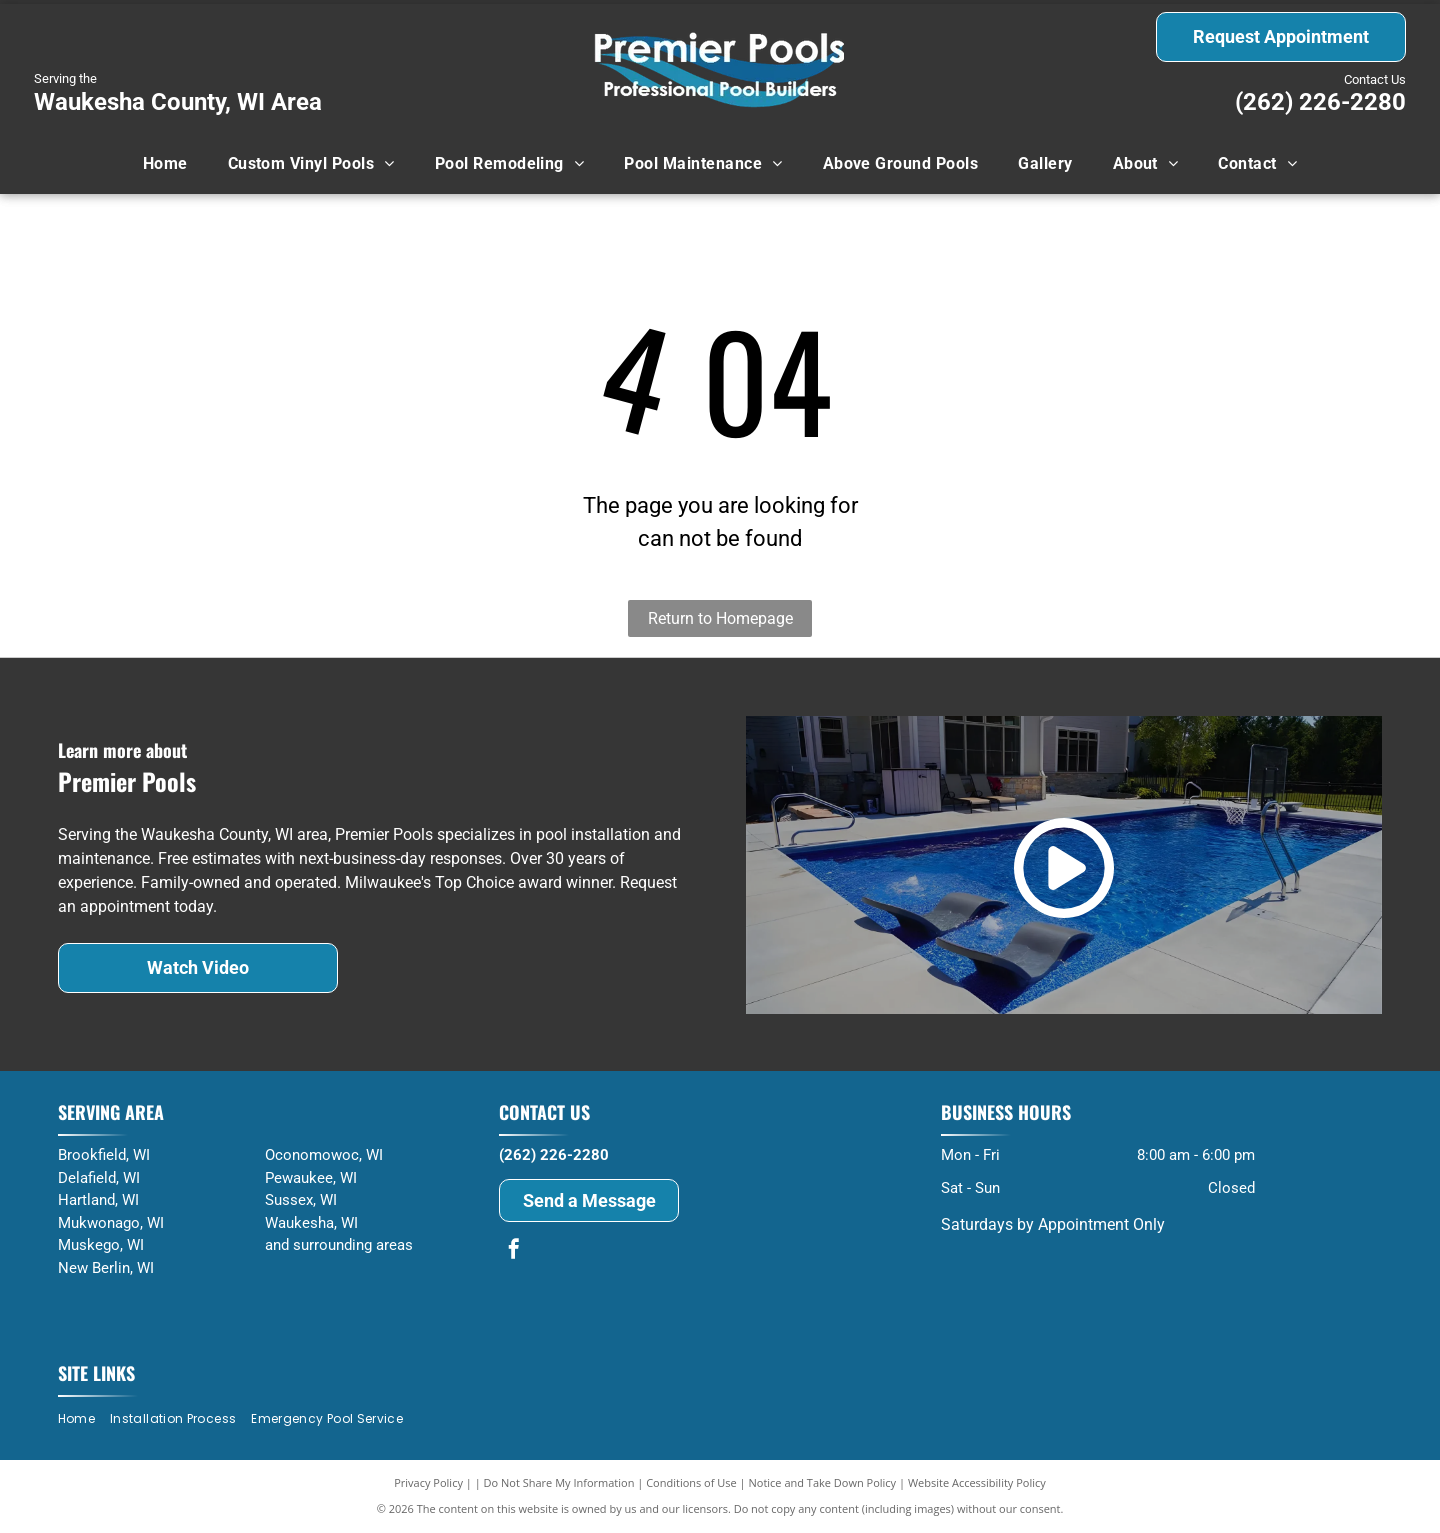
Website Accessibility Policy (977, 1482)
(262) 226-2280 (1320, 102)
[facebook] (514, 1251)
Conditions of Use (691, 1482)
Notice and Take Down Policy (823, 1482)
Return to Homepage (720, 618)
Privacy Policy (428, 1482)
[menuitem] (165, 164)
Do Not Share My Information (559, 1482)
